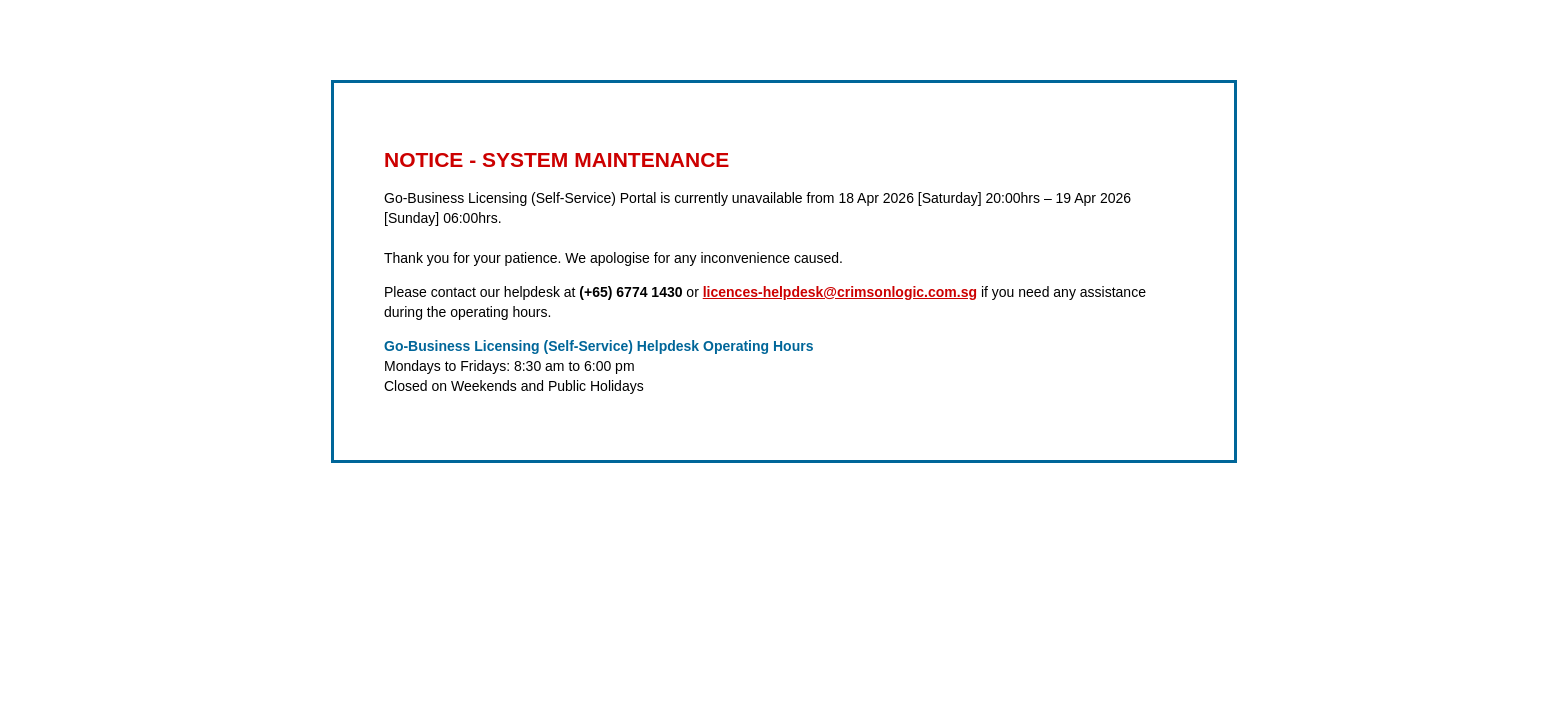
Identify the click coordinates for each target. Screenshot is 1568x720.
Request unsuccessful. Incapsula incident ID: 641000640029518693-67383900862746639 (784, 360)
